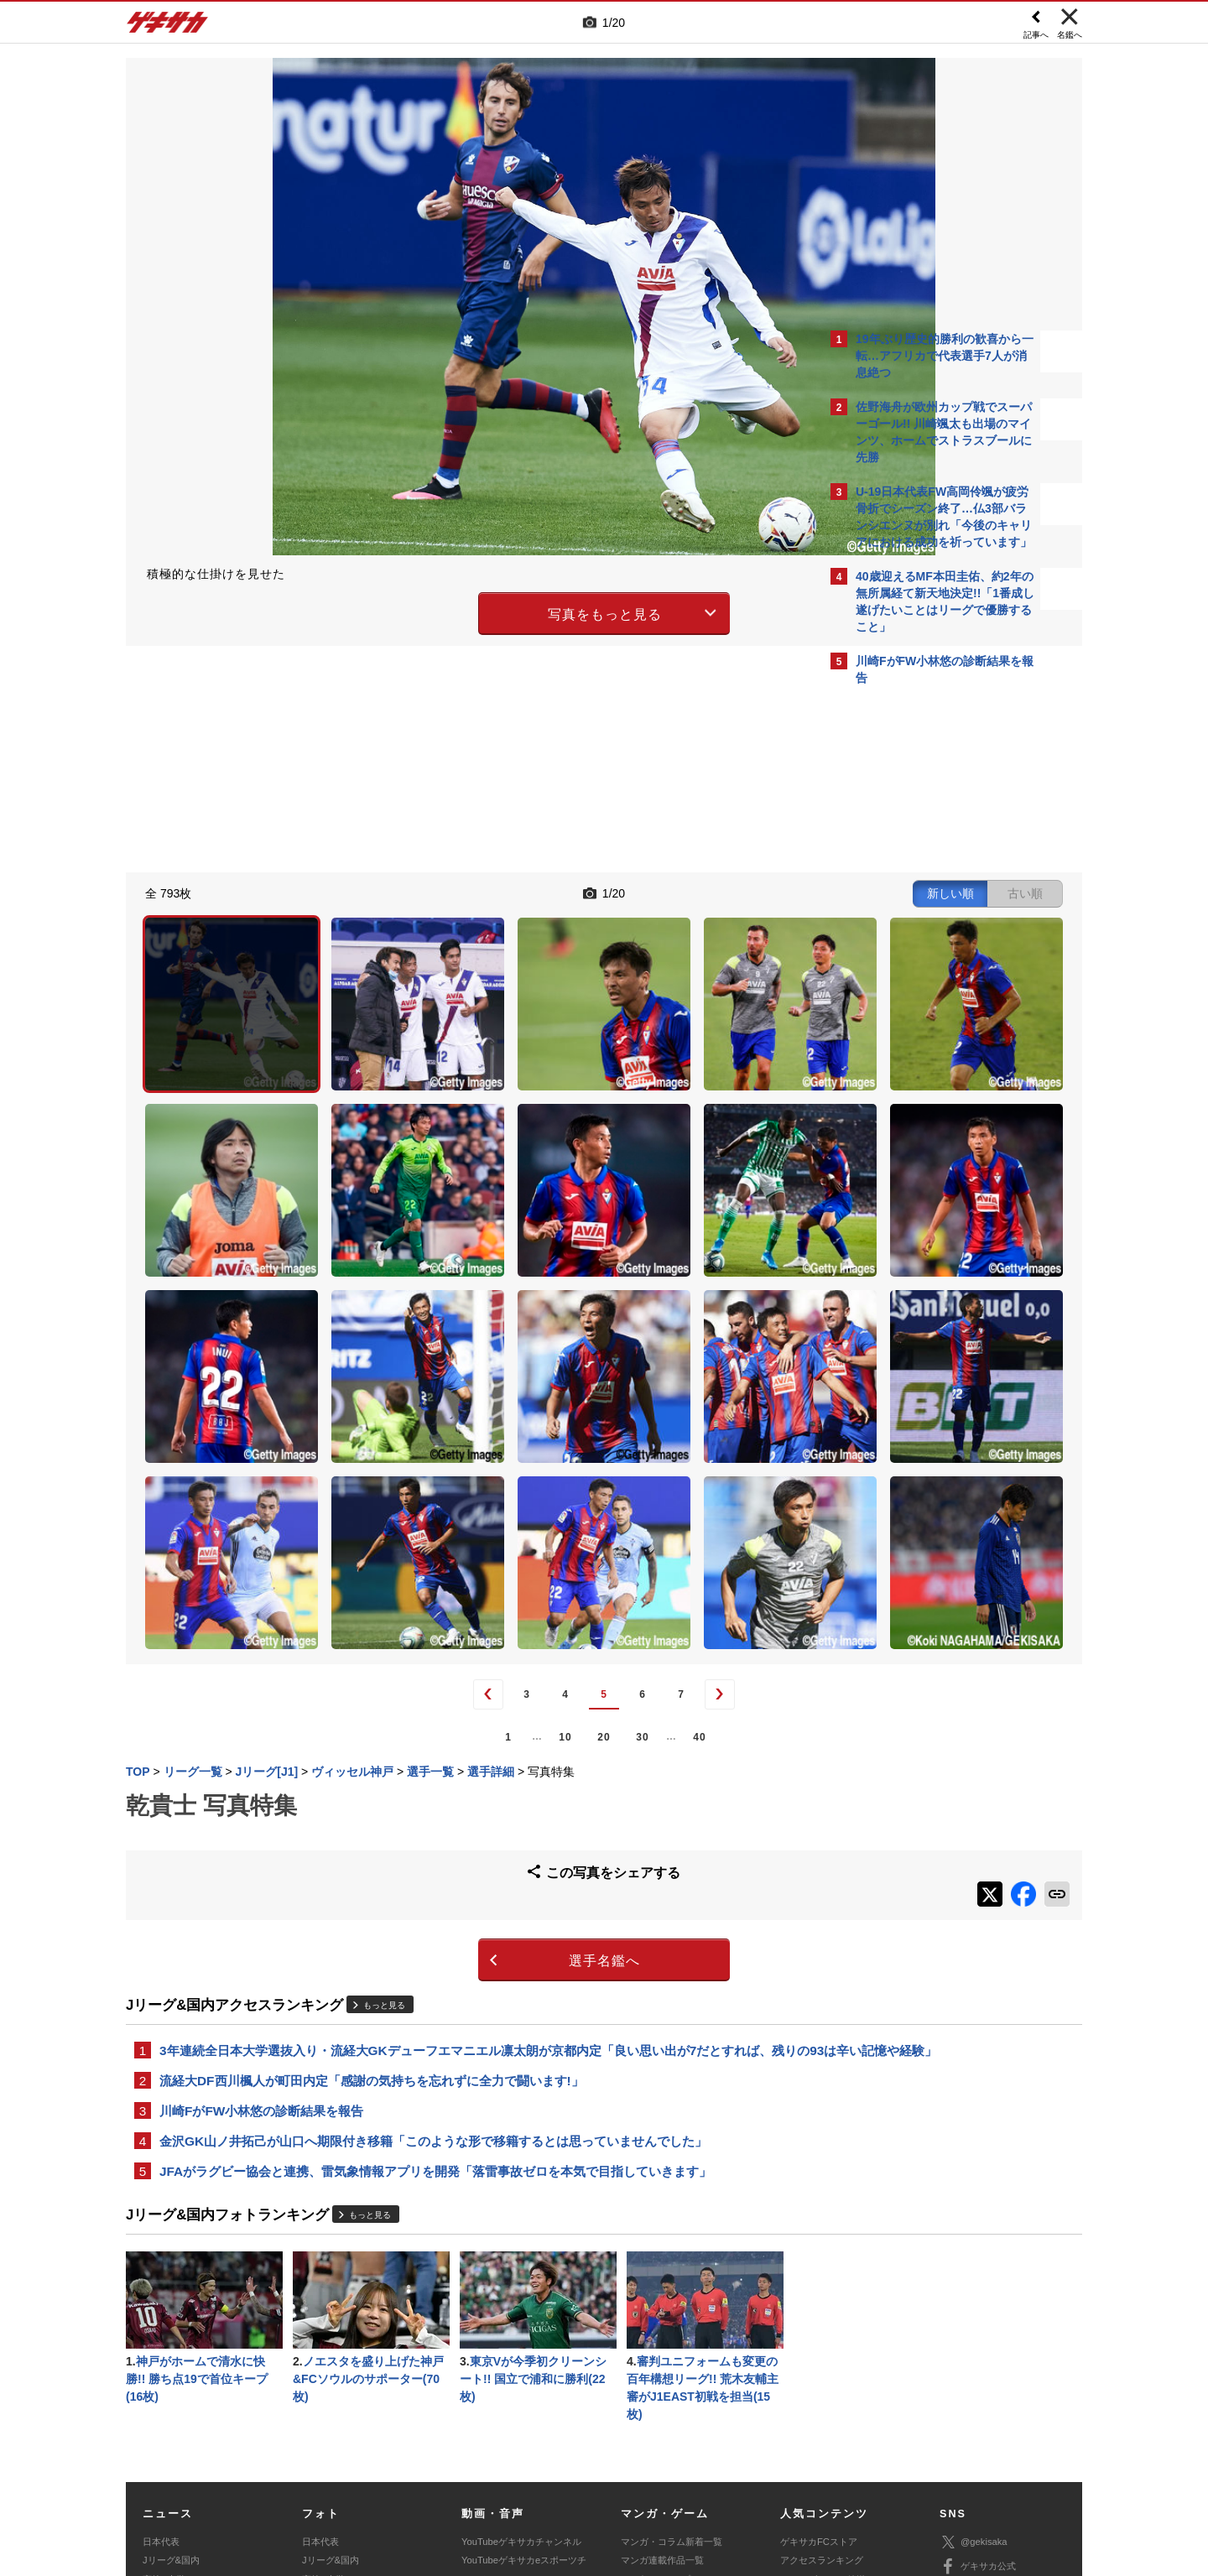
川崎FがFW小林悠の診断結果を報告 (261, 1889)
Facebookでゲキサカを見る (926, 991)
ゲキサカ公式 (978, 2356)
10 (418, 1501)
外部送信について (828, 2452)
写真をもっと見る (458, 611)
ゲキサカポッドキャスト (512, 2387)
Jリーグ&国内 (171, 2349)
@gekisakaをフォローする (923, 956)
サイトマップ (572, 2452)
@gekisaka (974, 2331)
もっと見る (384, 1759)
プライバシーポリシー (724, 2452)
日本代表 (161, 2331)
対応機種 (361, 2452)
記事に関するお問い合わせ (481, 2471)
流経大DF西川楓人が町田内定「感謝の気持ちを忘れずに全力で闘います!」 (371, 1857)
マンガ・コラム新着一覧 (671, 2331)
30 (495, 1501)
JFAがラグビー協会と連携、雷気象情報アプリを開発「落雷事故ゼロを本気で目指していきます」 (435, 1953)
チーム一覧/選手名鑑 (823, 2387)
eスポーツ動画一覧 (660, 2406)
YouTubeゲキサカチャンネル (521, 2331)
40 (552, 1501)
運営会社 (505, 2452)
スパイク (161, 2406)
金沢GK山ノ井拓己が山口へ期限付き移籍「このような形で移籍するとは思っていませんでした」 (433, 1921)
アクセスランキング (821, 2349)
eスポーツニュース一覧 (669, 2387)
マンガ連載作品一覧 (662, 2349)
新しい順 (656, 891)
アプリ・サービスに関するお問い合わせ (640, 2471)
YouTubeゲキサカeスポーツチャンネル (523, 2358)
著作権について (433, 2452)
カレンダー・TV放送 (823, 2369)
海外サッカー (170, 2387)
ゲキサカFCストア (818, 2331)
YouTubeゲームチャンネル (995, 2405)
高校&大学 (164, 2369)
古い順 (731, 891)
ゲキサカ (168, 27)
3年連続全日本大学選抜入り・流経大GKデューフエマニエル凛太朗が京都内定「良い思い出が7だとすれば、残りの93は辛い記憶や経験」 (471, 1816)
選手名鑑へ (457, 1716)
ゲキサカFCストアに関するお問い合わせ (829, 2471)
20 (456, 1501)
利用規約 (638, 2452)
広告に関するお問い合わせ (349, 2471)
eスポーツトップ (655, 2369)
